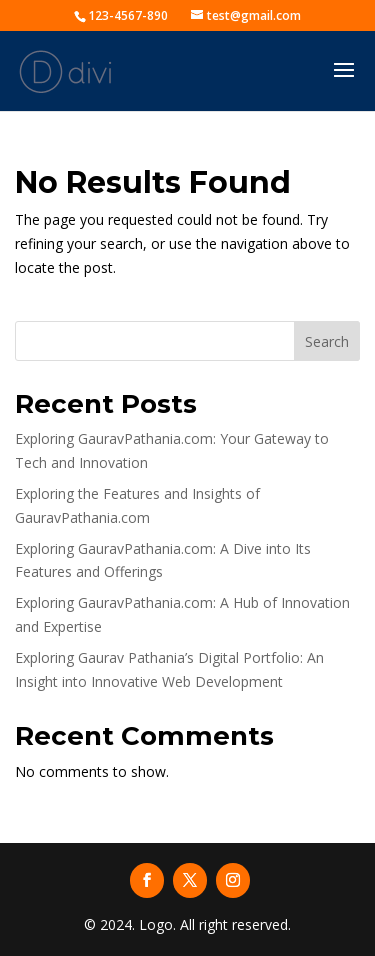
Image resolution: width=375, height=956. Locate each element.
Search (327, 341)
